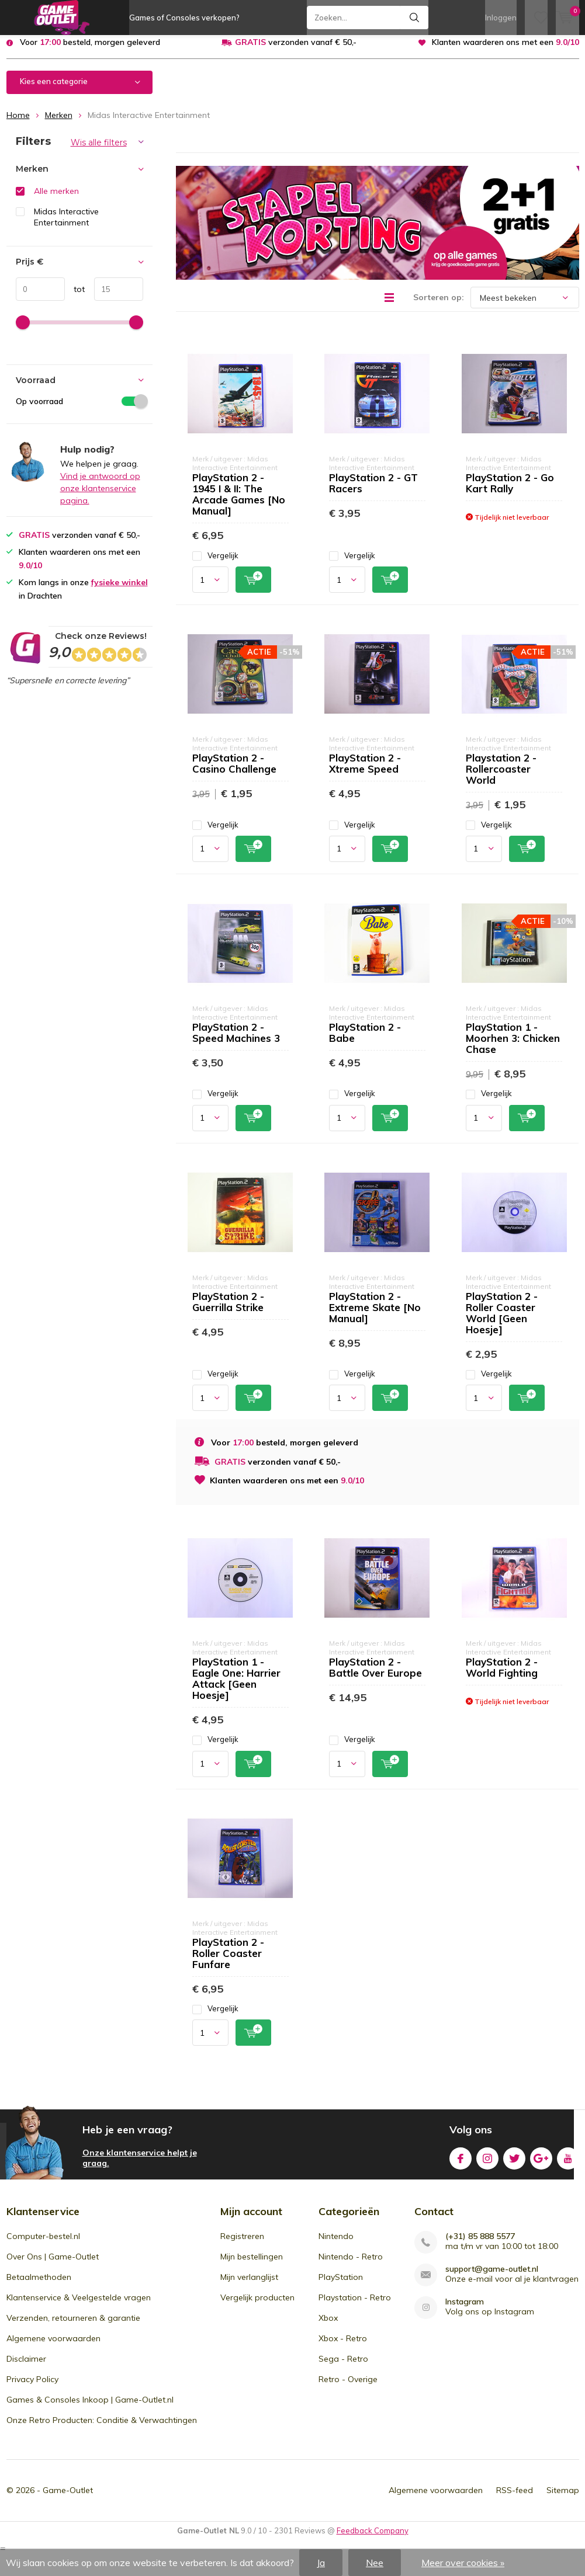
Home (18, 124)
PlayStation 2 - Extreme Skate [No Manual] (375, 1316)
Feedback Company (373, 2539)
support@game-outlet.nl (491, 2278)
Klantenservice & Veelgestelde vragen (78, 2306)
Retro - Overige (348, 2388)
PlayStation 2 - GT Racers (373, 491)
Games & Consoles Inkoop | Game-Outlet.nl (90, 2408)
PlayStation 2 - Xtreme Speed (365, 772)
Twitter (514, 2164)
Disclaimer (26, 2367)
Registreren (242, 2245)
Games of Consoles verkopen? (184, 17)
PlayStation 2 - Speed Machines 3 (236, 1041)
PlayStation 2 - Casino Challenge (234, 772)
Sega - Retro (343, 2367)
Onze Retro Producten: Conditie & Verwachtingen (101, 2429)
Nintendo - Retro (351, 2265)
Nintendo (336, 2245)
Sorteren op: (438, 306)
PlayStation (341, 2285)
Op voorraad (79, 409)
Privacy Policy (32, 2388)
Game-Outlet (68, 2499)
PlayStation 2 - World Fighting (502, 1676)
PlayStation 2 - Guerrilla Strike (228, 1310)
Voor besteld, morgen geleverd (90, 51)
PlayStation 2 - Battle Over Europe (375, 1676)
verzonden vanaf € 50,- (295, 51)
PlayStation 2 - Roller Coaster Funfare (228, 1961)
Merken (58, 124)
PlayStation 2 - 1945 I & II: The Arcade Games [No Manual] (238, 503)
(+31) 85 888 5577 (480, 2245)
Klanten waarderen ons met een (505, 51)
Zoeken (414, 17)
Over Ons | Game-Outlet (52, 2265)
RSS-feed (514, 2499)
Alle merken (56, 199)
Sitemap (562, 2499)
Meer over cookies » (462, 2562)
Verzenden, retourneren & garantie (73, 2326)
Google (541, 2164)
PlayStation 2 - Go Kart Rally (510, 491)
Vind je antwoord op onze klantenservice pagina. (100, 496)
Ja (321, 2562)
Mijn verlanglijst (249, 2285)
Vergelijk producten (257, 2306)
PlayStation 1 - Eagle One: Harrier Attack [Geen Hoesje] (236, 1687)
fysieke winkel (119, 591)
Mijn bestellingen (251, 2265)
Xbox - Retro (343, 2347)
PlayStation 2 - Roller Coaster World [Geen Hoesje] (502, 1321)
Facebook (460, 2164)
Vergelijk (215, 564)
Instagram (487, 2164)
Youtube (568, 2164)
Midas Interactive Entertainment (66, 226)
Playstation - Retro (355, 2306)
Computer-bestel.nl (43, 2245)
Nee (374, 2562)
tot (75, 298)
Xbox (328, 2326)
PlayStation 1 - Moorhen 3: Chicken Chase (513, 1047)
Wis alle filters (99, 151)
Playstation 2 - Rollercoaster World (501, 777)
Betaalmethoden (38, 2285)
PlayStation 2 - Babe (365, 1041)
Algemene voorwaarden (53, 2347)
